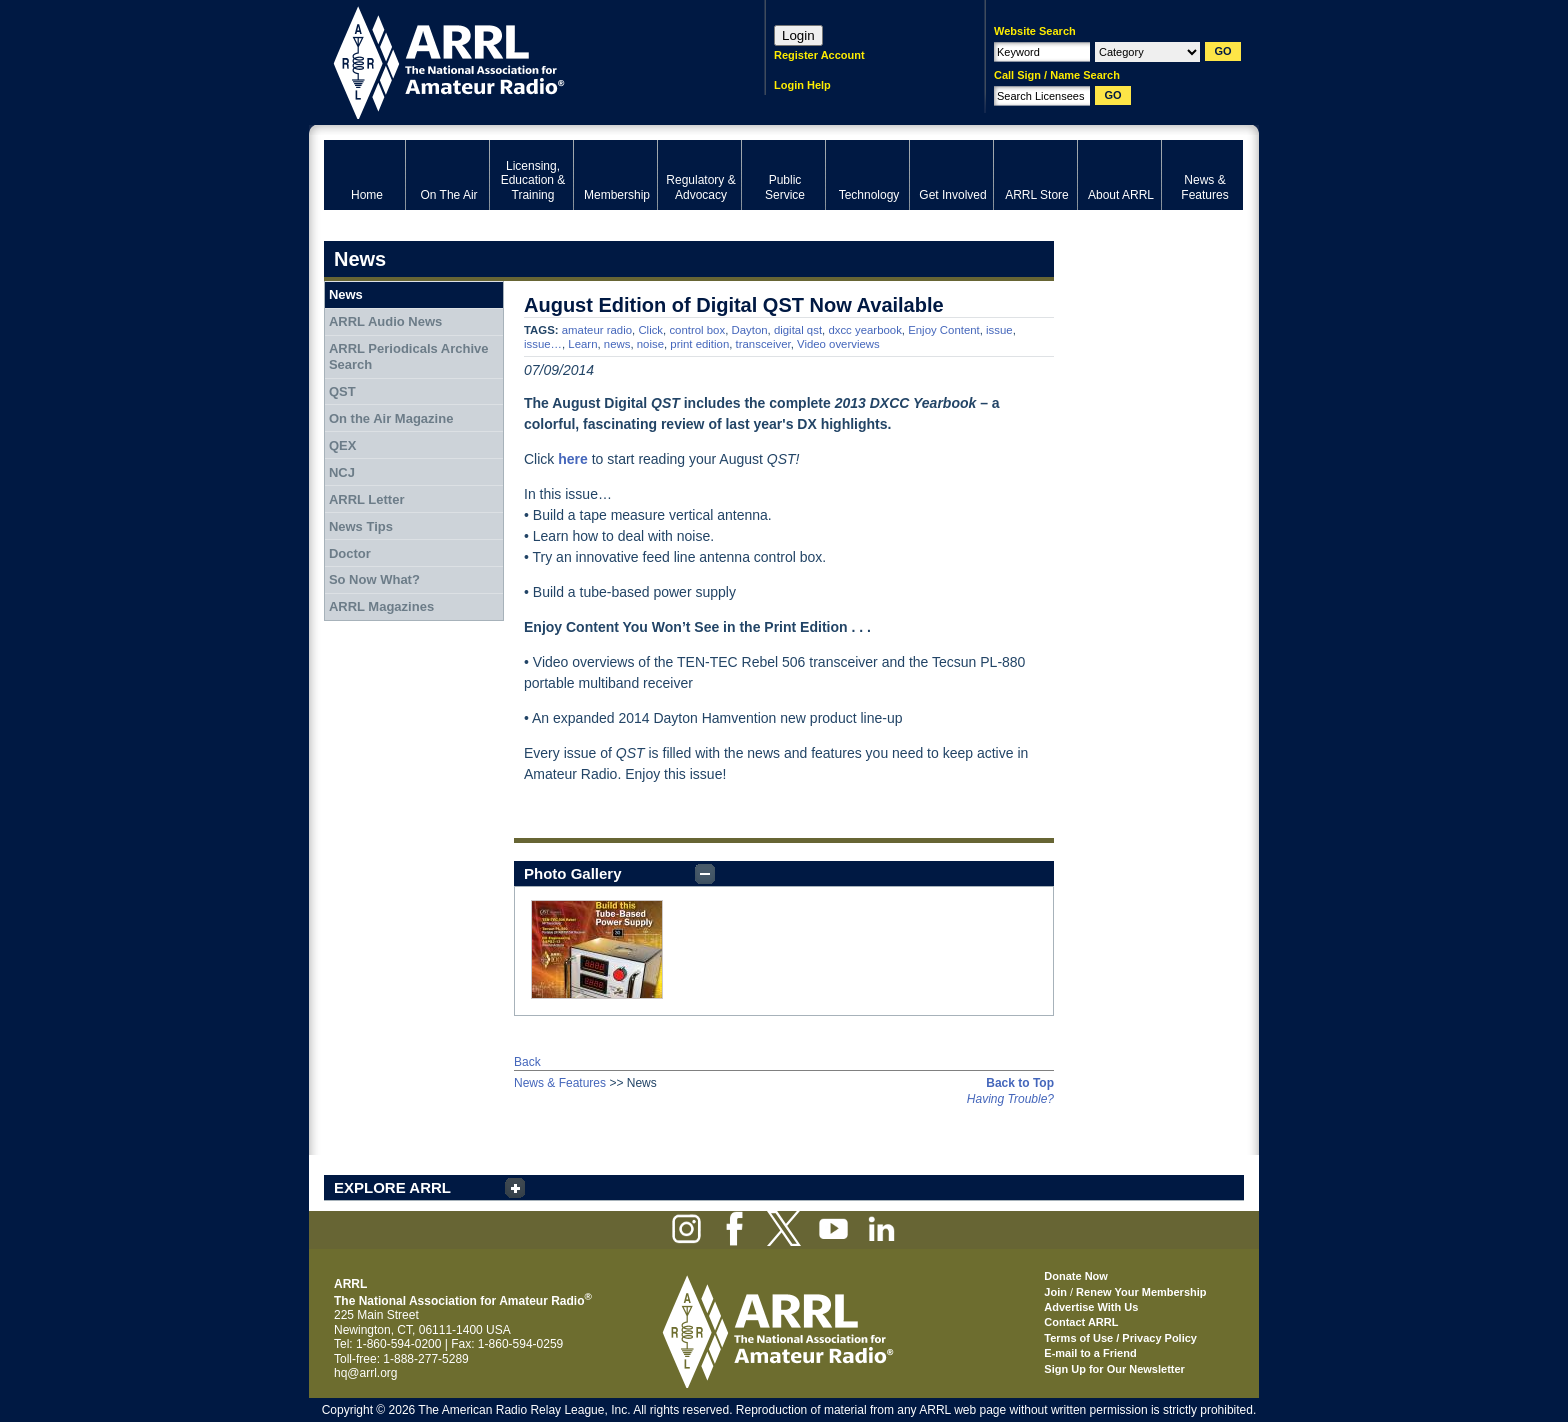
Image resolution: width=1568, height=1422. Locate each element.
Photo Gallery (573, 873)
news (617, 344)
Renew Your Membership (1141, 1292)
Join (1055, 1292)
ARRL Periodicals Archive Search (409, 356)
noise (650, 344)
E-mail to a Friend (1090, 1353)
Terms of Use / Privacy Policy (1120, 1338)
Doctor (350, 553)
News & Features (560, 1083)
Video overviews (838, 344)
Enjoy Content (944, 330)
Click (650, 330)
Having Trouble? (1010, 1099)
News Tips (361, 526)
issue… (543, 344)
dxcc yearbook (864, 330)
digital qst (798, 330)
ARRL (518, 60)
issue (999, 330)
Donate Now (1076, 1276)
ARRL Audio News (385, 321)
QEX (342, 445)
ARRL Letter (367, 499)
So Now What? (374, 579)
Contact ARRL (1081, 1322)
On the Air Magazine (391, 418)
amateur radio (597, 330)
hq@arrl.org (366, 1373)
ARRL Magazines (381, 606)
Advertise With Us (1091, 1307)
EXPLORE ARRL (392, 1187)
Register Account (819, 55)
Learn (582, 344)
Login (798, 35)
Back (527, 1062)
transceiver (763, 344)
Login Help (802, 85)
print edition (699, 344)
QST (342, 391)
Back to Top (1020, 1083)
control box (697, 330)
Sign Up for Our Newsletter (1114, 1369)
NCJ (342, 472)
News (346, 294)
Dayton (749, 330)
